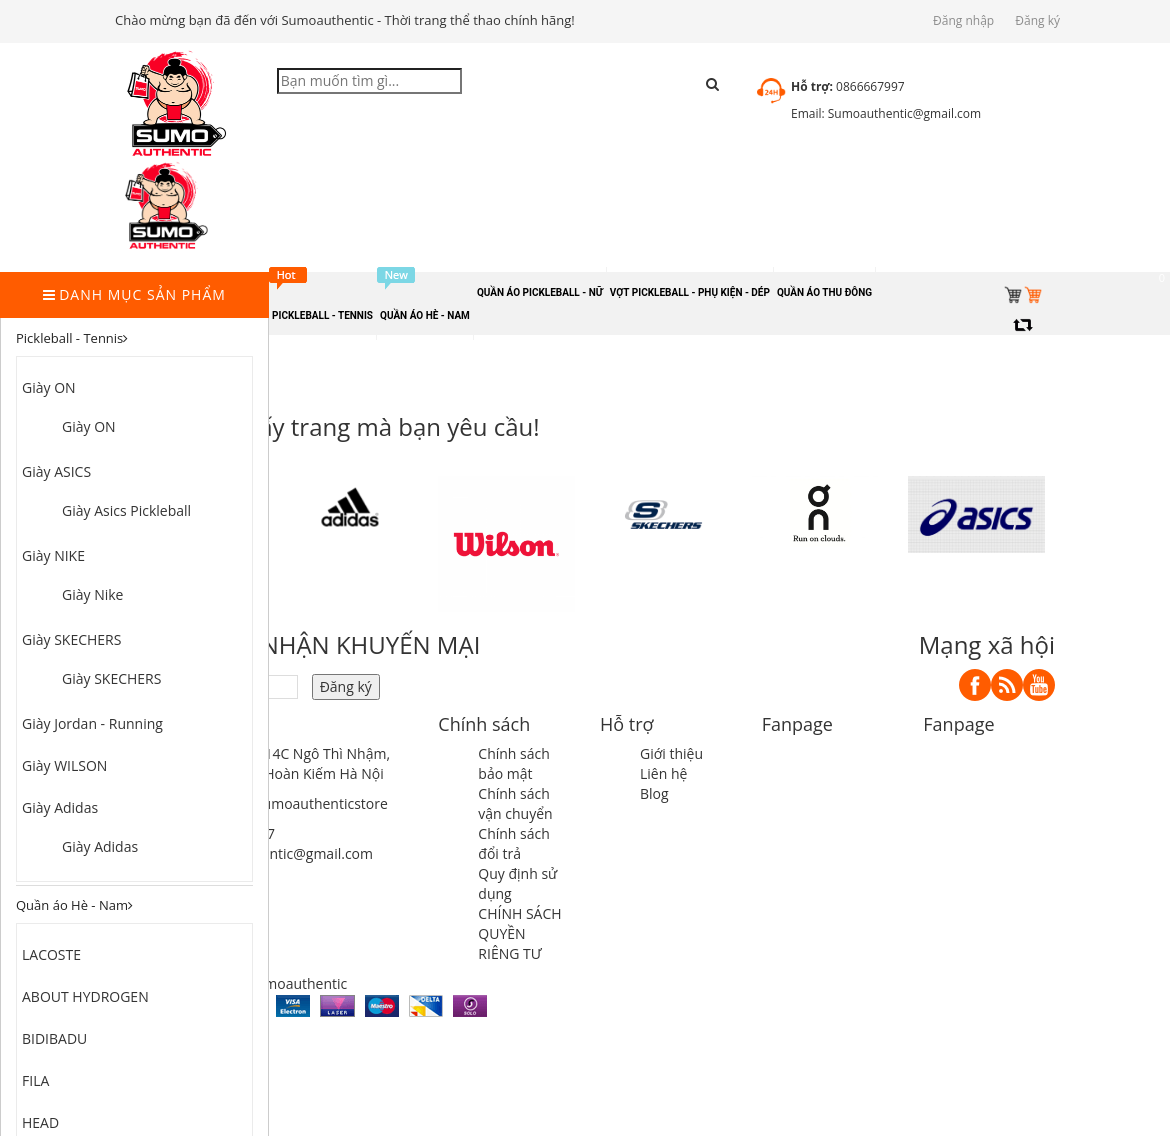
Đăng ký (1037, 20)
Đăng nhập (963, 20)
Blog (654, 793)
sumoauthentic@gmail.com (284, 853)
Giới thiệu (671, 753)
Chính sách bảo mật (514, 763)
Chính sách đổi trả (514, 843)
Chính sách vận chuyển (515, 803)
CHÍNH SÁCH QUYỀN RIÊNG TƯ (519, 933)
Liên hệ (663, 773)
